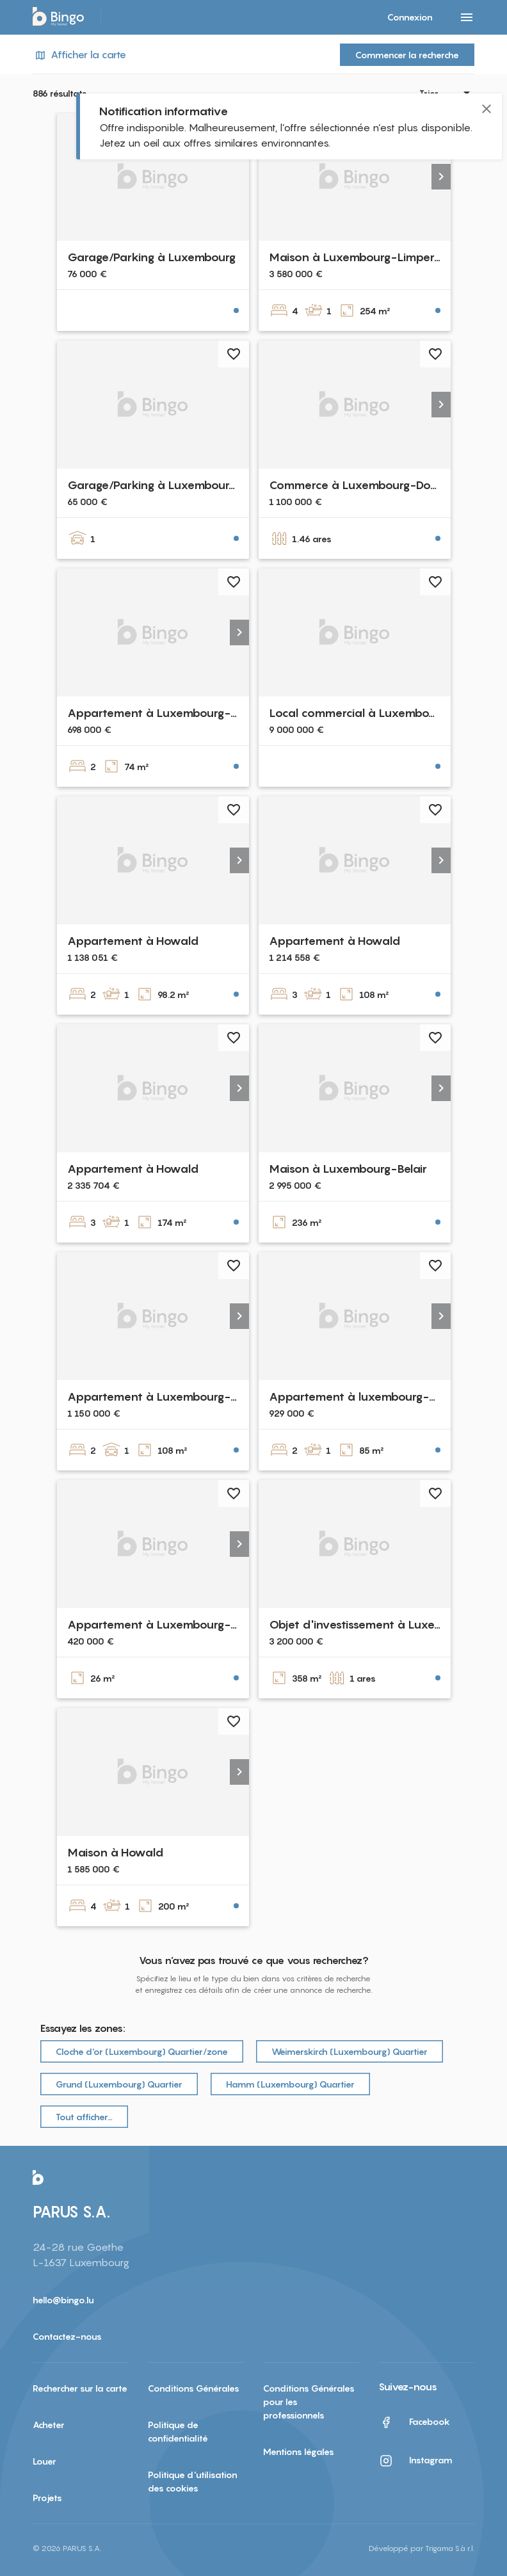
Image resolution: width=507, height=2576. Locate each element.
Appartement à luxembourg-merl (361, 1396)
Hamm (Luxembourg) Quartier (290, 2084)
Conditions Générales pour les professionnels (309, 2401)
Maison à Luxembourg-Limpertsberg (368, 257)
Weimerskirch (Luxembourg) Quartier (349, 2051)
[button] (441, 176)
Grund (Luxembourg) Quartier (119, 2084)
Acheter (49, 2424)
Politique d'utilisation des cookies (192, 2481)
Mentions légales (298, 2451)
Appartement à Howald (132, 940)
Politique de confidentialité (178, 2431)
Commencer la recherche (407, 54)
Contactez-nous (67, 2336)
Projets (47, 2497)
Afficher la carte (79, 54)
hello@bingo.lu (63, 2299)
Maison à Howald (115, 1852)
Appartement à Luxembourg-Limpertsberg (184, 1624)
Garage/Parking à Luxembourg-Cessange (180, 485)
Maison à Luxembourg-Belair (348, 1168)
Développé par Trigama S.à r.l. (421, 2548)
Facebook (414, 2422)
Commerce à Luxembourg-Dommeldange (382, 485)
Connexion (410, 17)
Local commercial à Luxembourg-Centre (379, 713)
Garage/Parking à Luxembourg (151, 257)
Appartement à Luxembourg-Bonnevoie (178, 713)
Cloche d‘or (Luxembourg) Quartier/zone (142, 2051)
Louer (44, 2461)
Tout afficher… (84, 2116)
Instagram (415, 2460)
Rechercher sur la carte (80, 2388)
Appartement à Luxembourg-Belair (164, 1396)
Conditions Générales (193, 2388)
